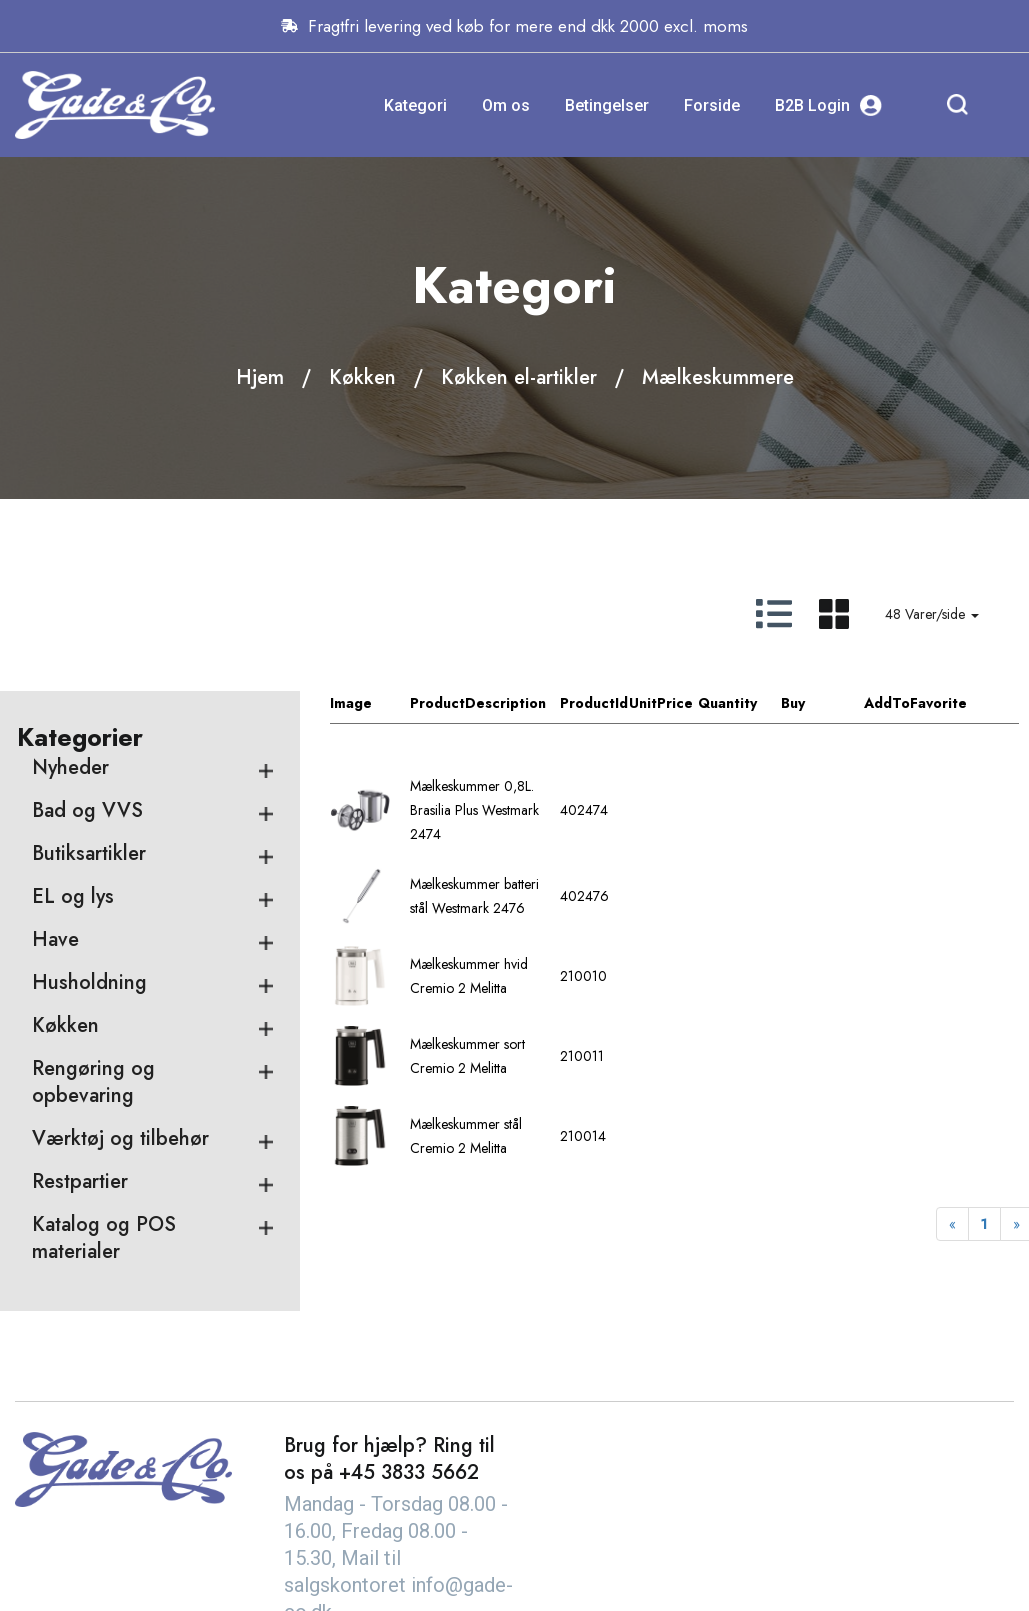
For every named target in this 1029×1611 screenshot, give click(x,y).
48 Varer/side (932, 614)
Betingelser (607, 105)
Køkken (362, 377)
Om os (506, 105)
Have (55, 939)
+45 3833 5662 (409, 1472)
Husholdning (89, 982)
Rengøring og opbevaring (93, 1082)
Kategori (415, 105)
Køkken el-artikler (519, 377)
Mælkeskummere (718, 377)
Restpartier (80, 1181)
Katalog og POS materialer (104, 1238)
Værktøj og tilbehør (120, 1138)
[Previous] (952, 1224)
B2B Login (828, 105)
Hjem (260, 377)
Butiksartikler (89, 853)
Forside (712, 105)
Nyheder (70, 767)
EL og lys (73, 896)
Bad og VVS (87, 810)
